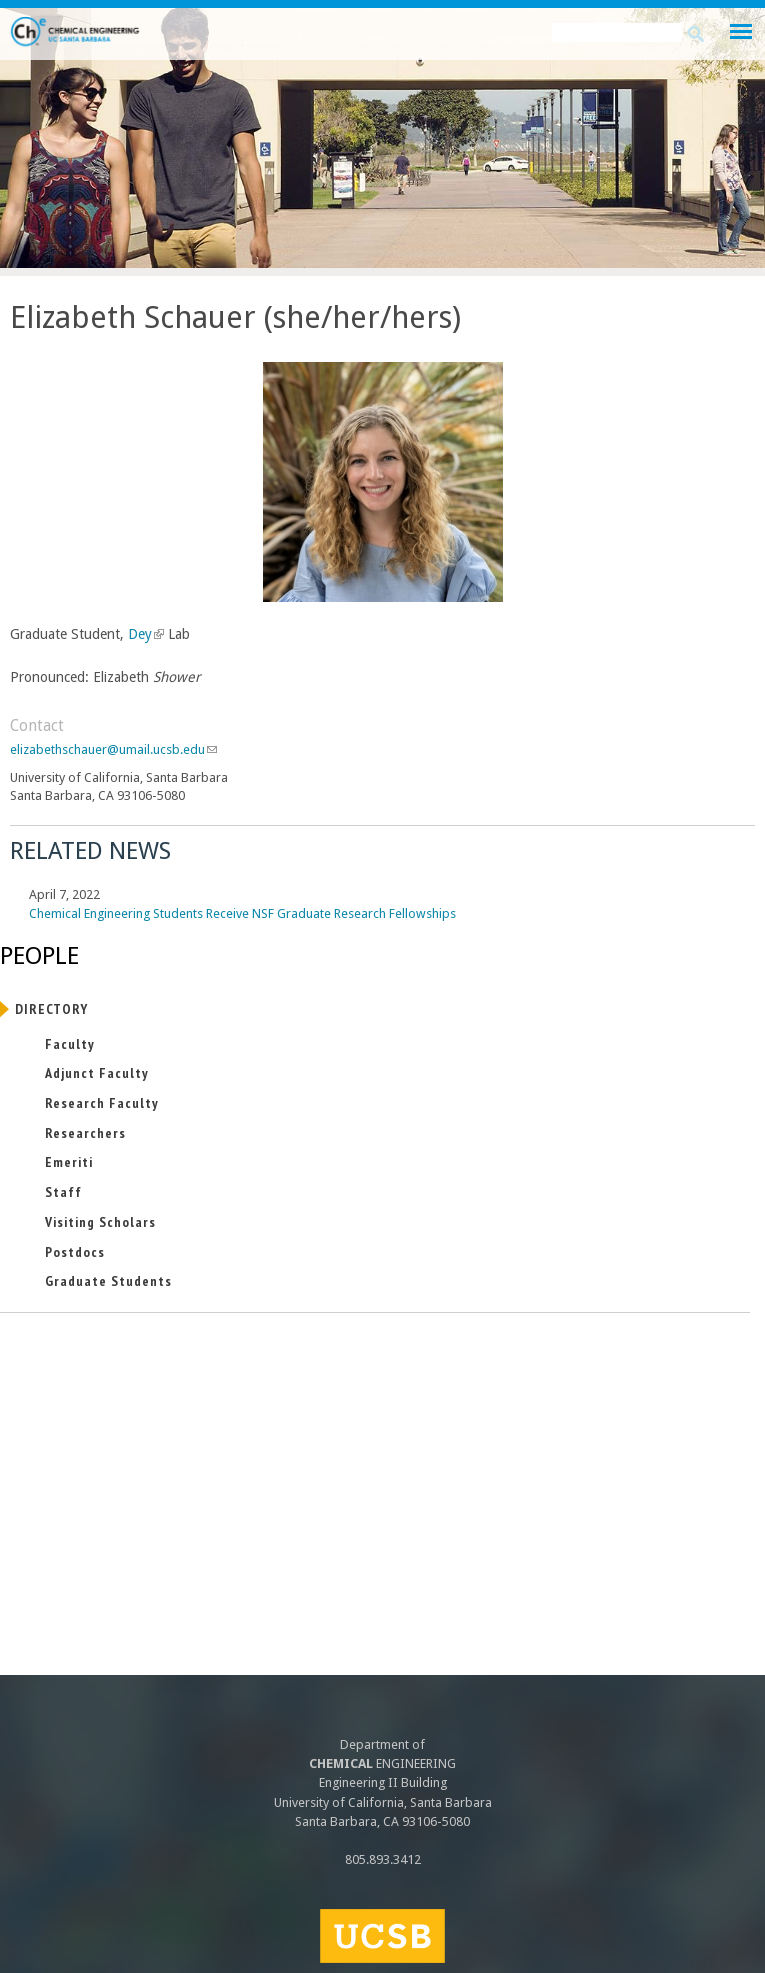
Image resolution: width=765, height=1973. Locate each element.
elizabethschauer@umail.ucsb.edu (113, 749)
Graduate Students (108, 1281)
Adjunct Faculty (97, 1073)
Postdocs (75, 1252)
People (39, 956)
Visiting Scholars (100, 1222)
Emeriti (69, 1162)
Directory (51, 1009)
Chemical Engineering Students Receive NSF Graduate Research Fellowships (242, 913)
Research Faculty (102, 1103)
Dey (144, 634)
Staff (63, 1192)
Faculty (70, 1044)
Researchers (85, 1133)
